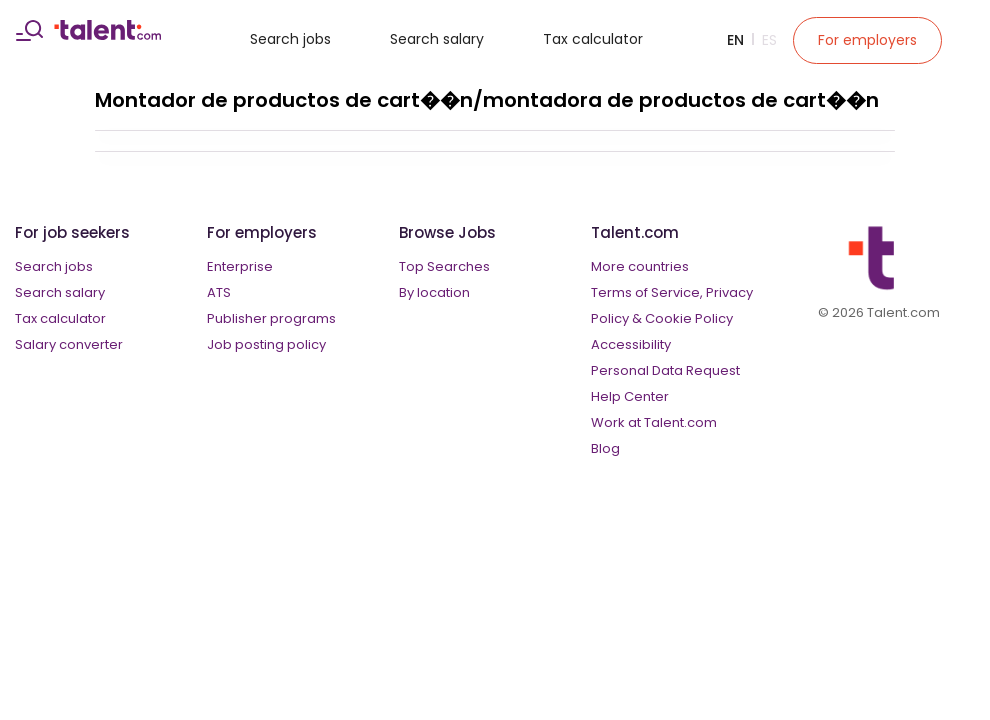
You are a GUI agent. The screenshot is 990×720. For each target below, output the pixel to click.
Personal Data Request (665, 370)
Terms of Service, (647, 292)
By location (434, 292)
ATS (219, 292)
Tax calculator (593, 39)
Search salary (437, 39)
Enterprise (240, 266)
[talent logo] (107, 35)
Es (769, 40)
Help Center (630, 396)
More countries (640, 266)
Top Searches (444, 266)
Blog (605, 448)
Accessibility (631, 344)
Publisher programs (271, 318)
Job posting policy (266, 344)
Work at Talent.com (654, 422)
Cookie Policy (689, 318)
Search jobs (290, 39)
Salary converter (69, 344)
